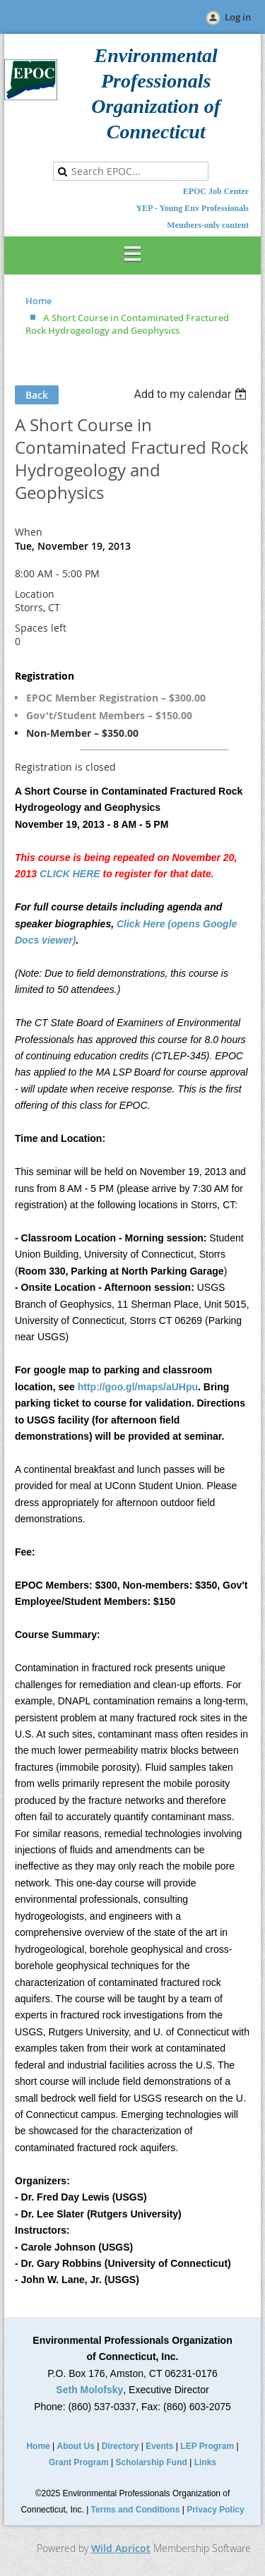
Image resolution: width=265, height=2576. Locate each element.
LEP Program (207, 2446)
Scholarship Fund (151, 2462)
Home (38, 300)
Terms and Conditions (135, 2510)
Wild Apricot (121, 2548)
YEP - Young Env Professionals (192, 208)
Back (36, 395)
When (28, 531)
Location (34, 594)
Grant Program (79, 2462)
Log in (238, 17)
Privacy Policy (215, 2510)
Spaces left (40, 627)
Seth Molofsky (89, 2389)
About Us (76, 2446)
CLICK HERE (70, 873)
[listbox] (192, 394)
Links (205, 2462)
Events (159, 2446)
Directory (120, 2446)
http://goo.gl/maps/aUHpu (138, 1386)
